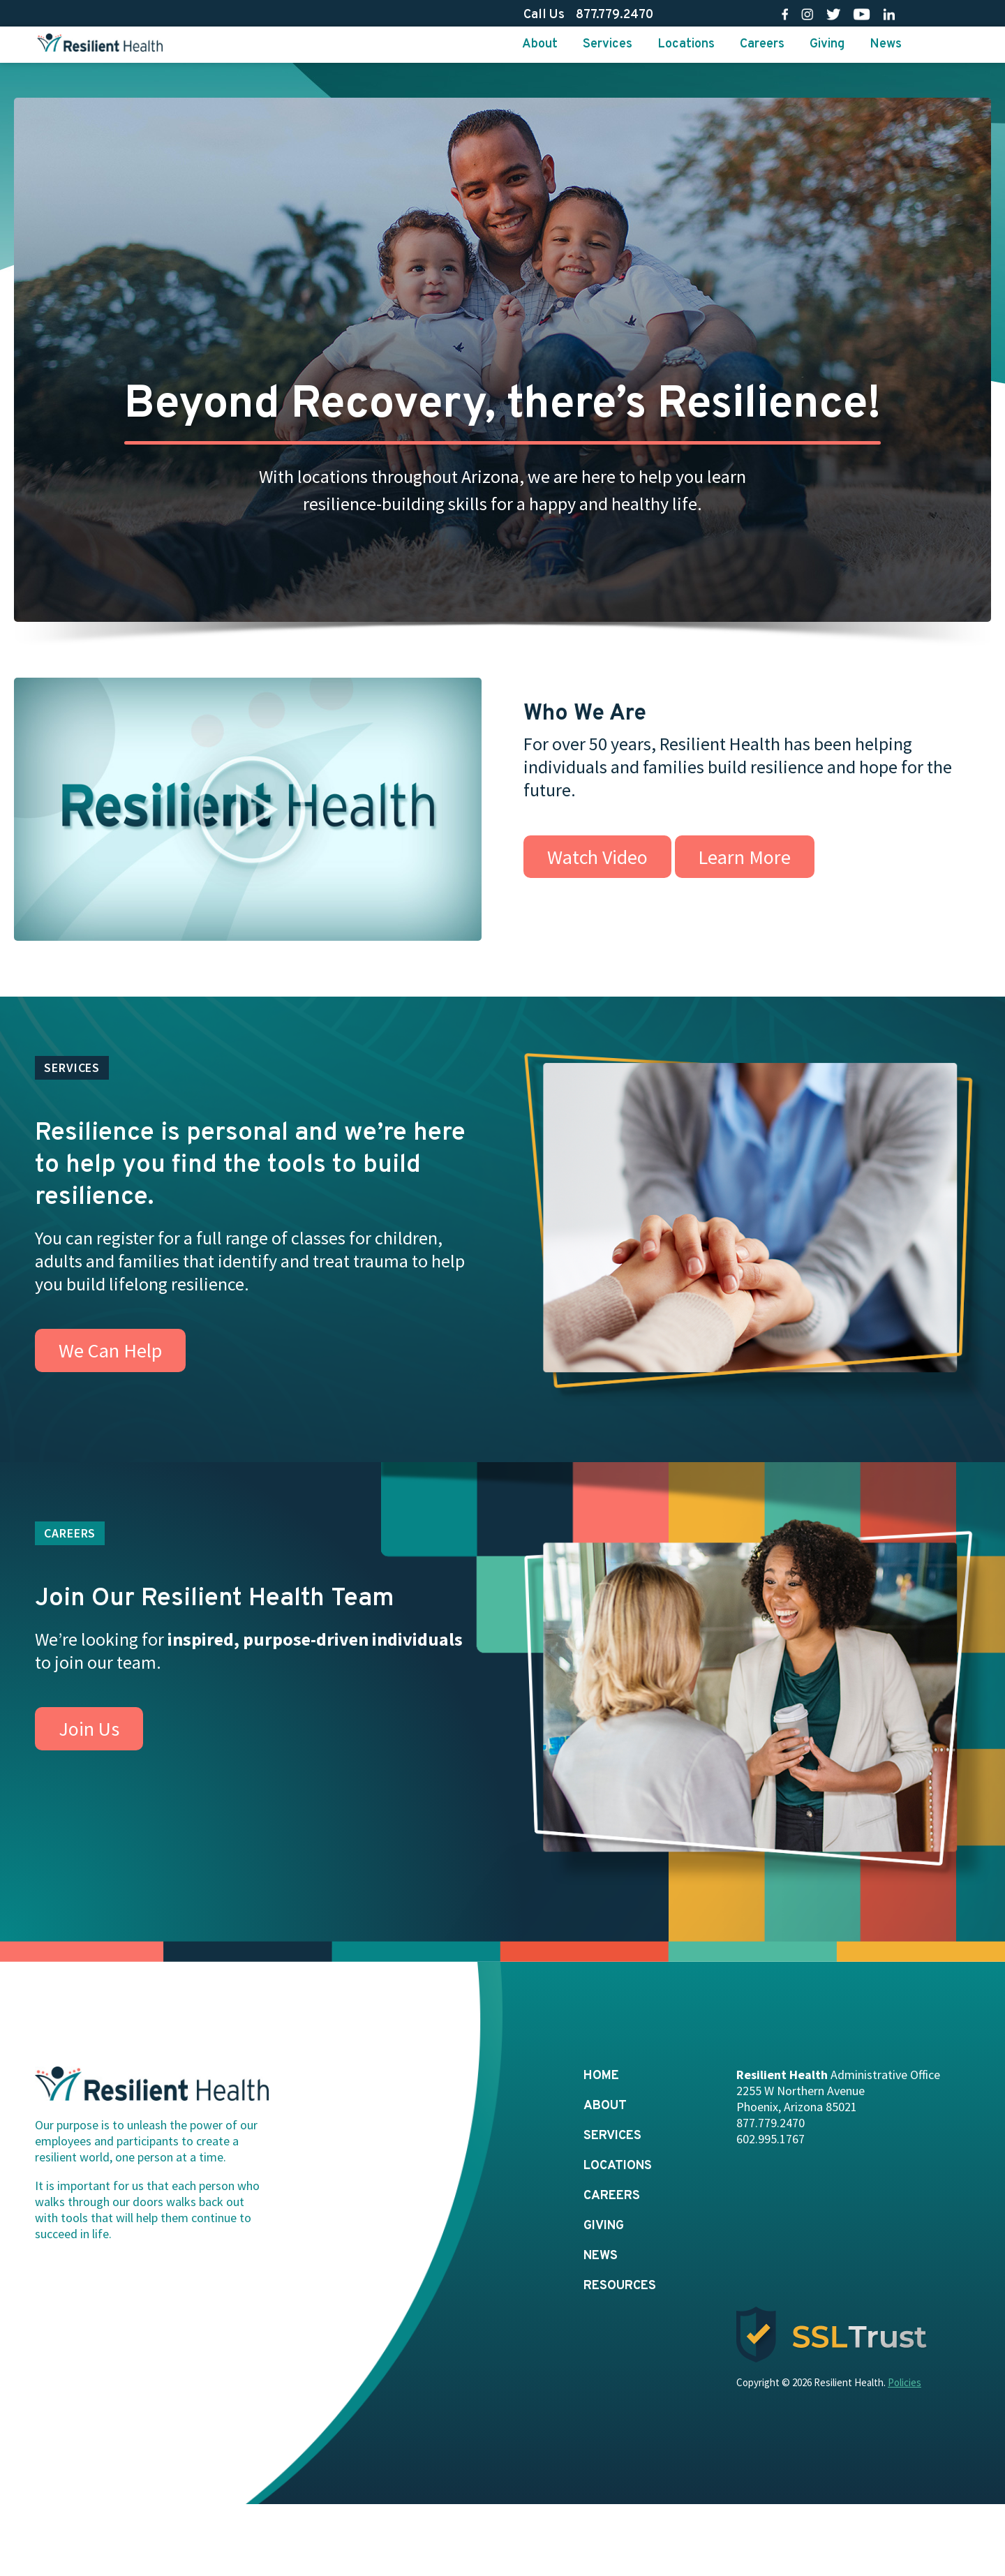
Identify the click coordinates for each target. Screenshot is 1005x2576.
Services (607, 44)
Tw (833, 14)
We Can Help (110, 1350)
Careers (762, 44)
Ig (807, 14)
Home (601, 2076)
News (886, 44)
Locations (686, 44)
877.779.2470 (614, 15)
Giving (827, 44)
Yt (862, 14)
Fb (785, 14)
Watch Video (597, 857)
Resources (619, 2286)
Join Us (89, 1728)
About (540, 44)
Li (889, 14)
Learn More (744, 857)
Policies (904, 2382)
